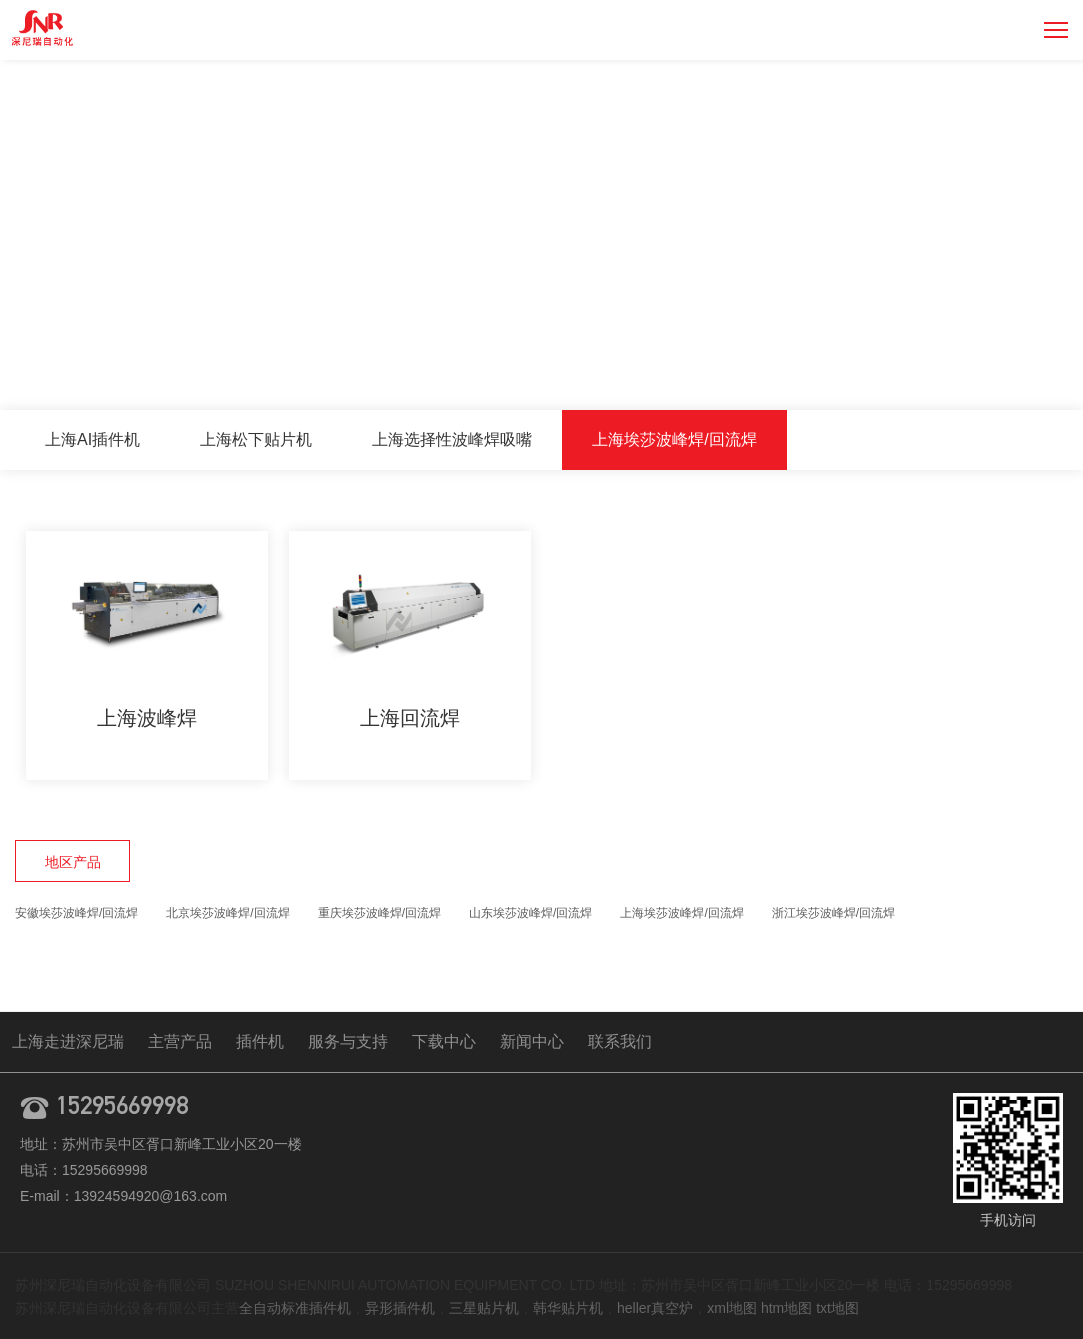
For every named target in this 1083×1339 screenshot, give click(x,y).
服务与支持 (348, 1041)
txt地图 (837, 1308)
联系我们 (620, 1041)
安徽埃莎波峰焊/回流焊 (76, 913)
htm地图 (786, 1308)
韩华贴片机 (568, 1308)
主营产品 (846, 367)
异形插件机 (400, 1308)
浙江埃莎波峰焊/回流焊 (833, 913)
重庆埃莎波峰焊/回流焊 (379, 913)
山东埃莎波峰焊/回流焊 (530, 913)
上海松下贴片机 (256, 439)
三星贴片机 (484, 1308)
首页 (780, 367)
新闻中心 (532, 1041)
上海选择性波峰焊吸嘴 (452, 439)
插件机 (260, 1041)
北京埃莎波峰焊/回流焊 (227, 913)
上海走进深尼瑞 (68, 1041)
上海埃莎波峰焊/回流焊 (979, 367)
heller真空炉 (655, 1308)
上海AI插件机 (92, 439)
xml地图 (732, 1308)
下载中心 (444, 1041)
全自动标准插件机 (295, 1308)
